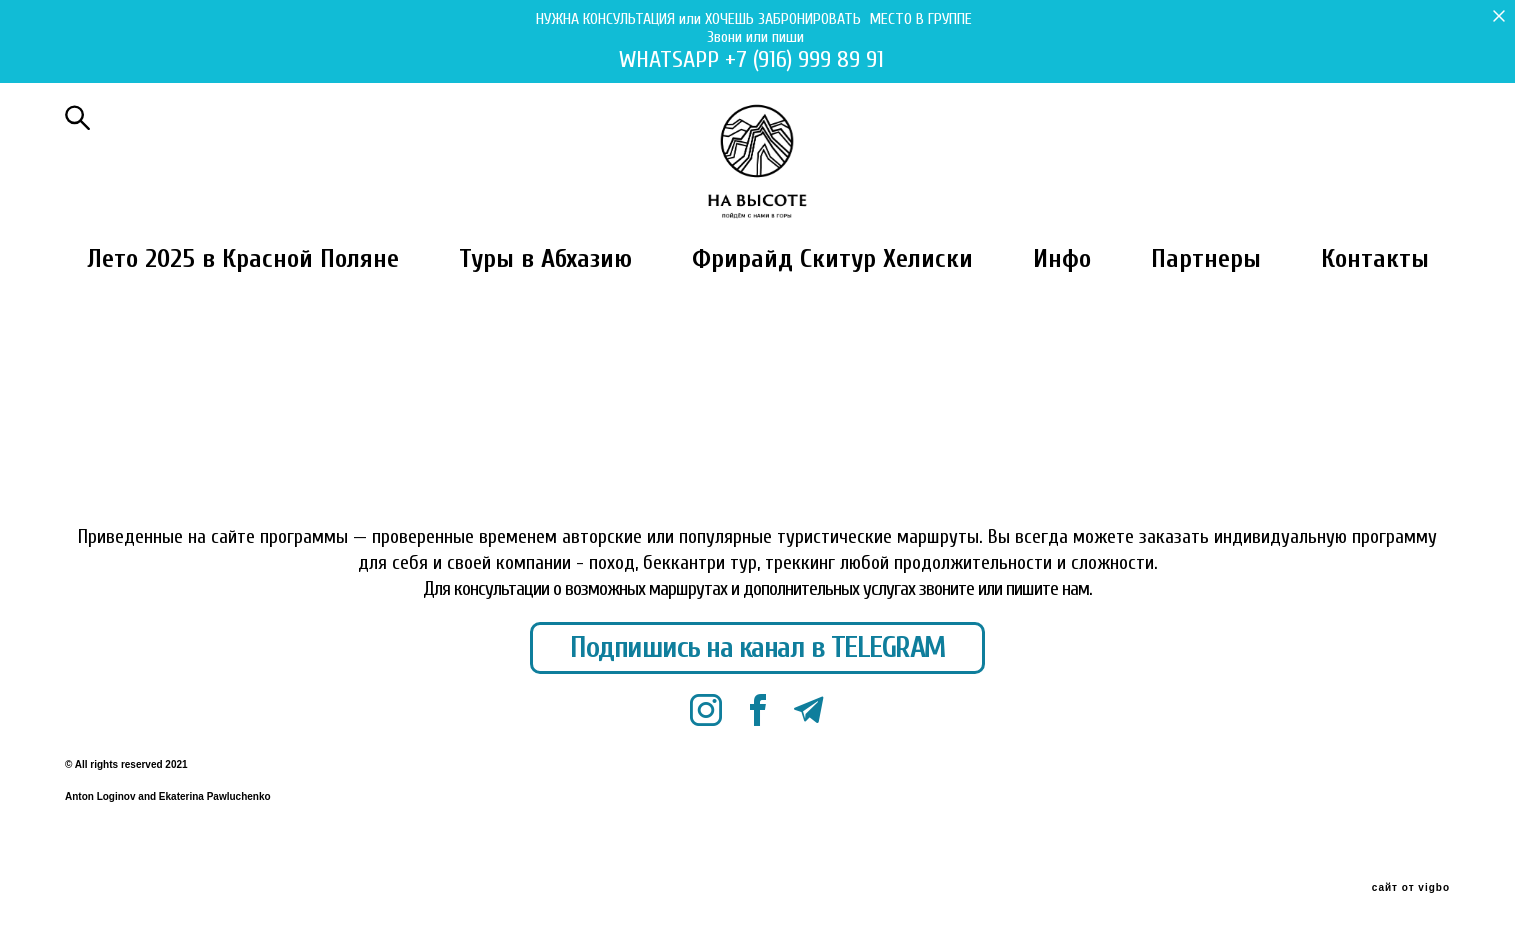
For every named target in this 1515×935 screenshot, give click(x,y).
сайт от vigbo (1411, 889)
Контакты (1375, 311)
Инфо (1062, 311)
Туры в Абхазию (545, 311)
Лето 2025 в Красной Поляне (243, 311)
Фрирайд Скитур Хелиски (832, 311)
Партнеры (1206, 311)
